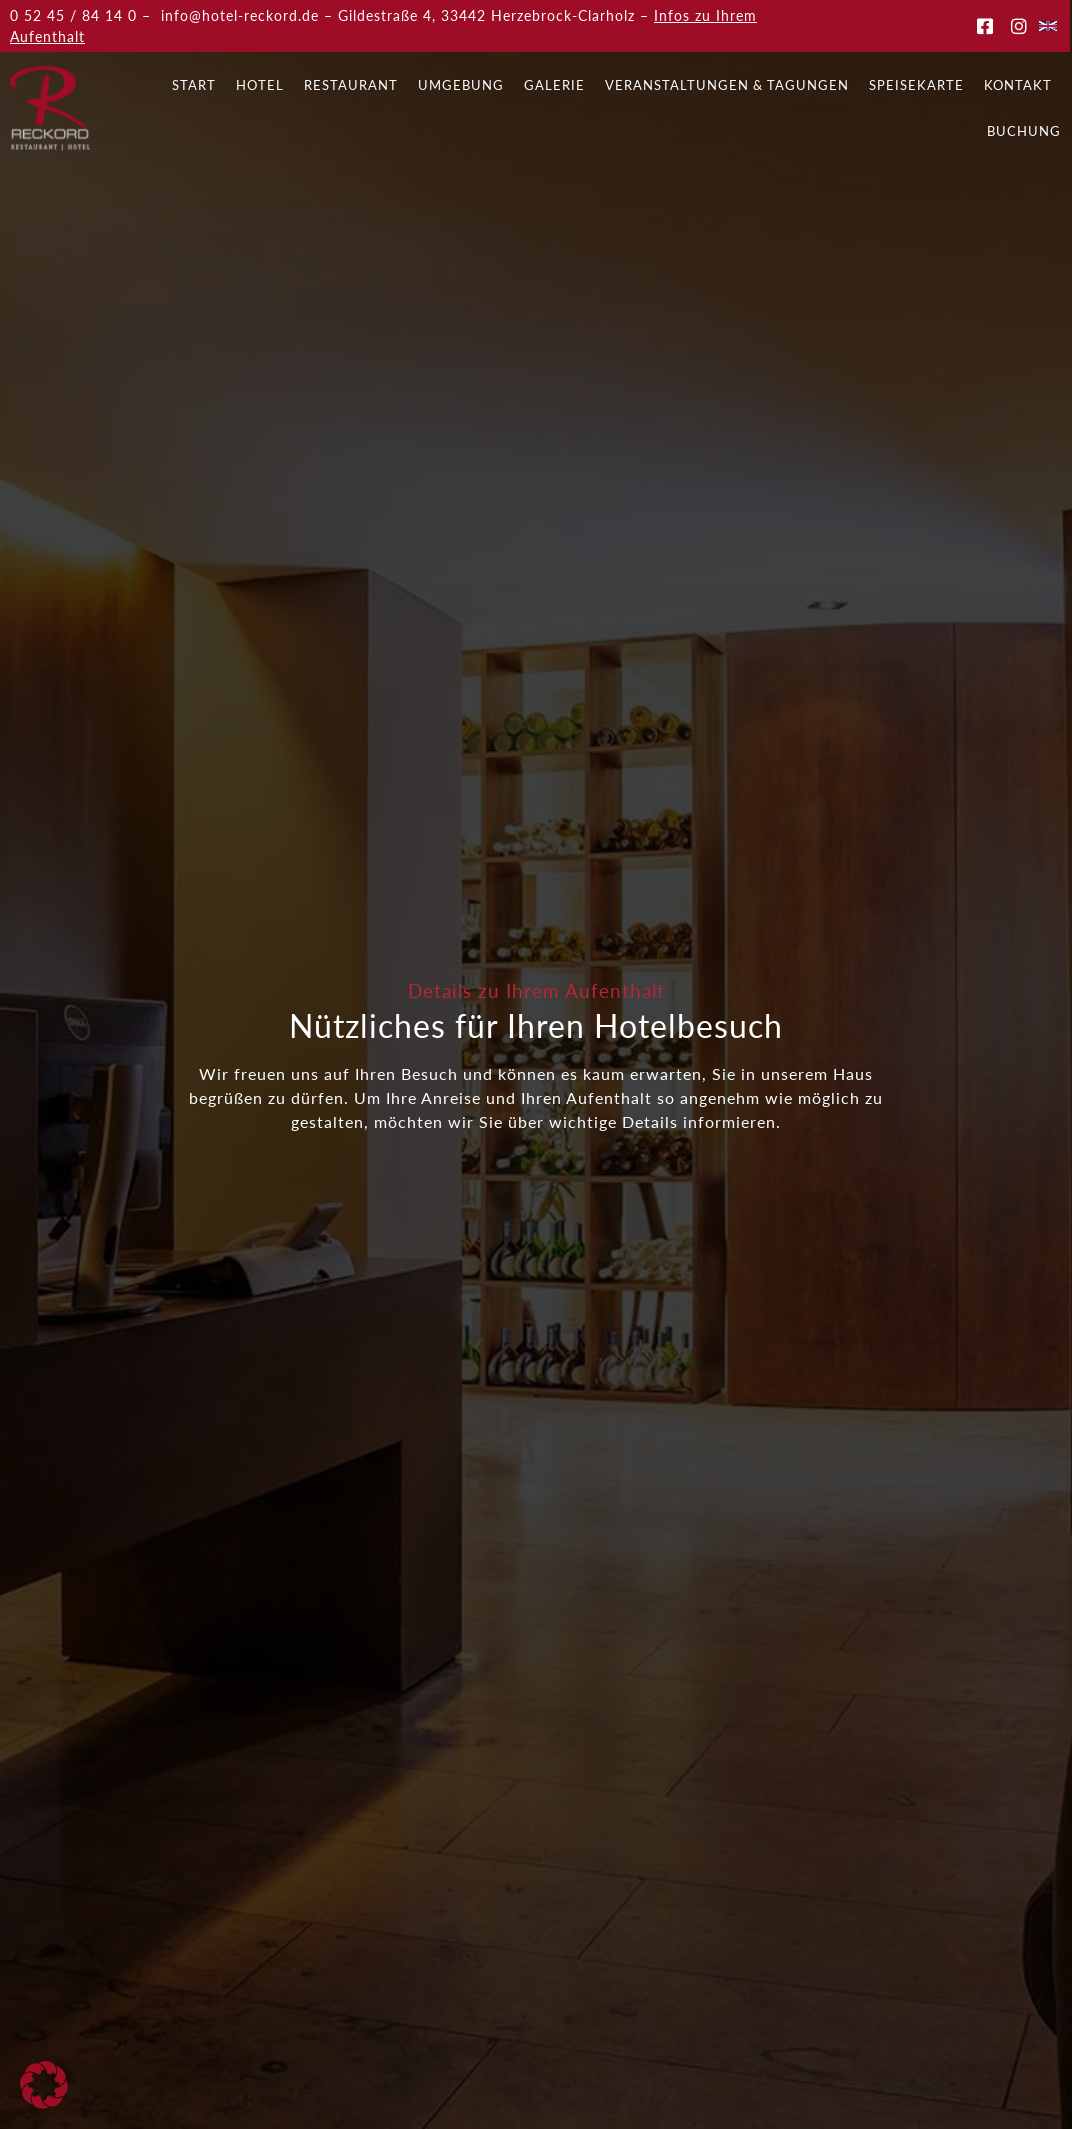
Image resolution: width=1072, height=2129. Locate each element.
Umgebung (461, 85)
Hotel (260, 85)
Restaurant (351, 85)
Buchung (1024, 131)
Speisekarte (916, 85)
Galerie (554, 85)
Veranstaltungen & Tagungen (727, 85)
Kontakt (1018, 85)
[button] (44, 2085)
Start (194, 85)
